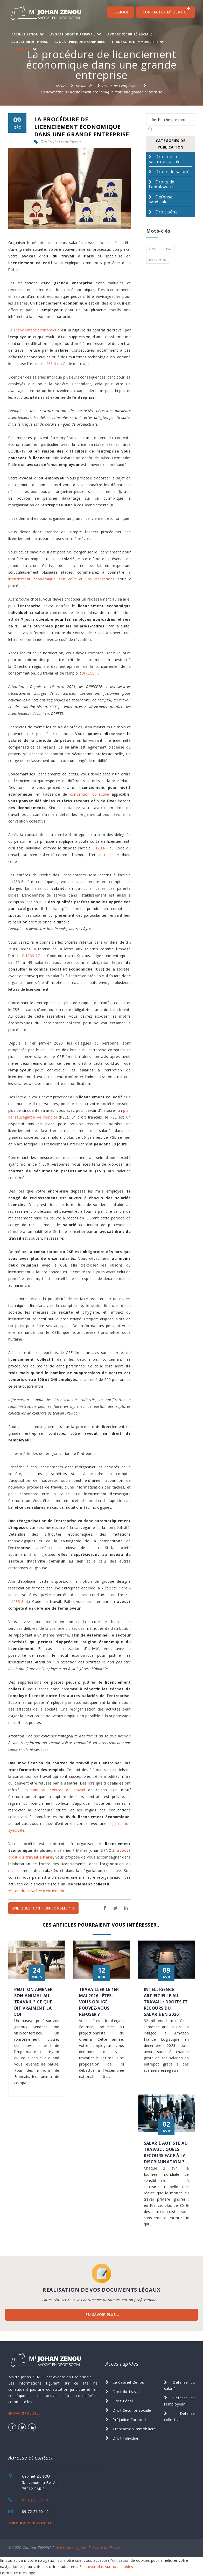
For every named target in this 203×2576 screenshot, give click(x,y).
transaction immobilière (134, 42)
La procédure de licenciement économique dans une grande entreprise (101, 92)
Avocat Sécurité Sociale (129, 34)
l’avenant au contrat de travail (54, 1789)
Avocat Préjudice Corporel (79, 42)
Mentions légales (71, 2547)
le (129, 572)
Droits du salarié (172, 171)
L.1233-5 (111, 854)
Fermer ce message (17, 2572)
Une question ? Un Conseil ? (43, 1908)
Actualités (21, 49)
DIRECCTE (90, 673)
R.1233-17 (31, 955)
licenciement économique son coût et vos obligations (61, 578)
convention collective (89, 794)
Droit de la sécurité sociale (165, 159)
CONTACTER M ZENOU (166, 10)
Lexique (121, 12)
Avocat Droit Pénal (29, 42)
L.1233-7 (100, 848)
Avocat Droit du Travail (73, 34)
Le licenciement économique (34, 330)
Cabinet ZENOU (25, 34)
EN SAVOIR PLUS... (102, 2314)
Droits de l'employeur (120, 85)
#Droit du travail (22, 1890)
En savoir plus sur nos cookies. (106, 2566)
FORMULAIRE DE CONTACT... (33, 2523)
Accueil (62, 85)
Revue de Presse (106, 2547)
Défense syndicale (161, 199)
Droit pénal (167, 212)
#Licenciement (51, 1890)
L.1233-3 (48, 363)
